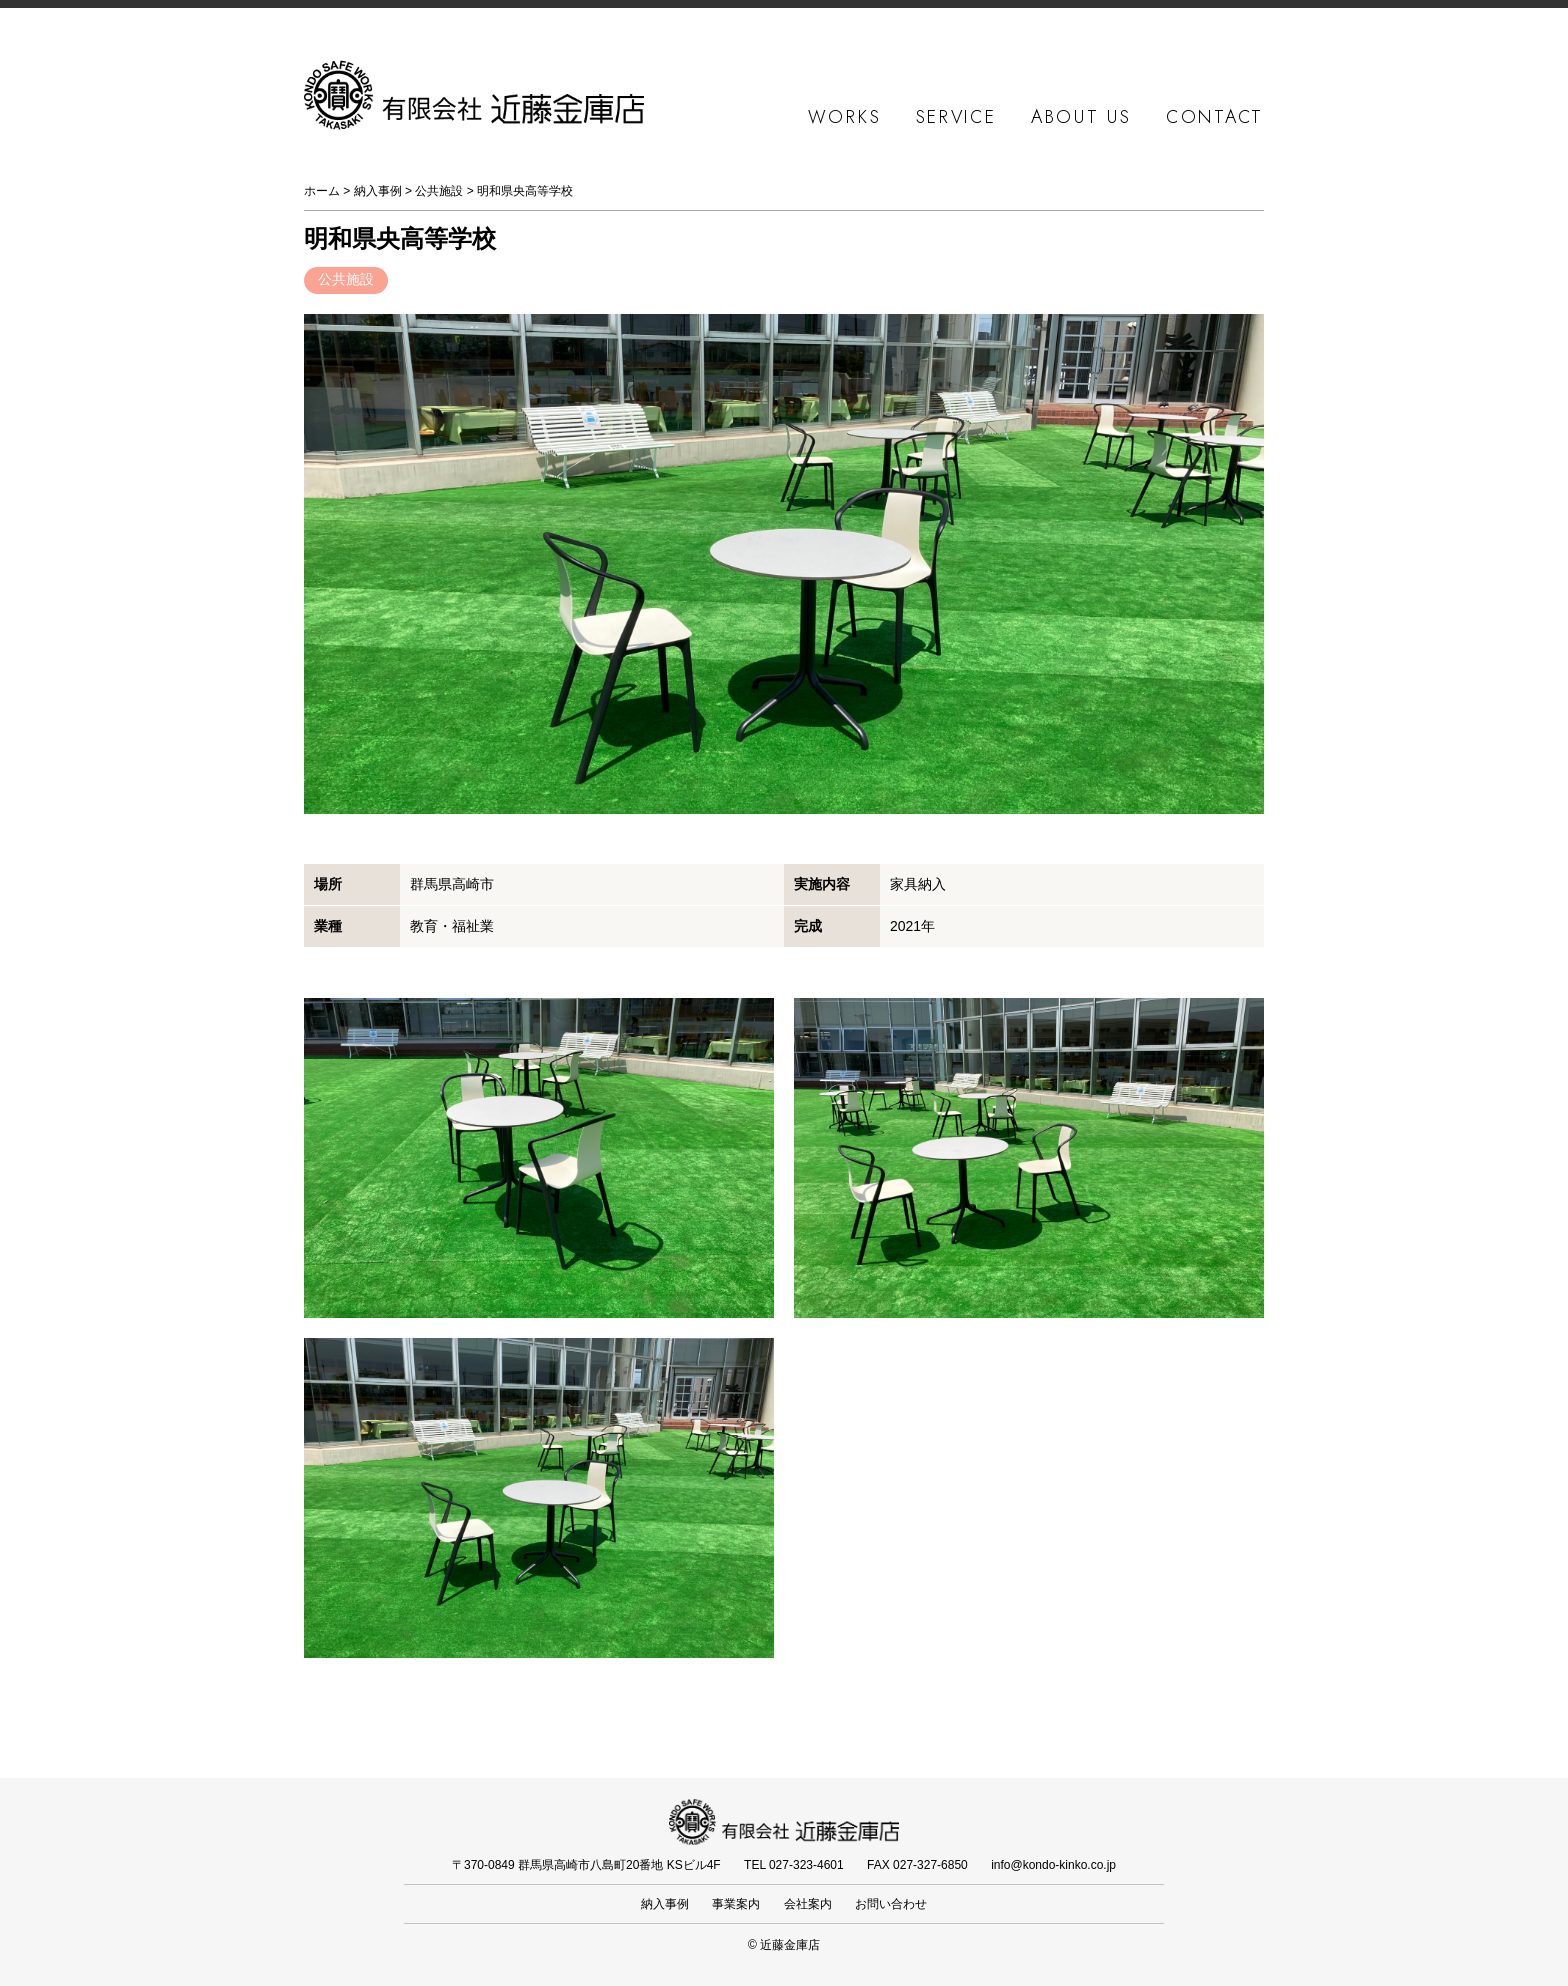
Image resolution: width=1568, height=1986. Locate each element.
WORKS (845, 117)
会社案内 (808, 1904)
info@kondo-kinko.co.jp (1053, 1865)
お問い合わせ (891, 1904)
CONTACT (1215, 117)
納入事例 (378, 191)
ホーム (322, 191)
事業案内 (736, 1904)
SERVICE (956, 117)
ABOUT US (1081, 117)
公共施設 (439, 191)
